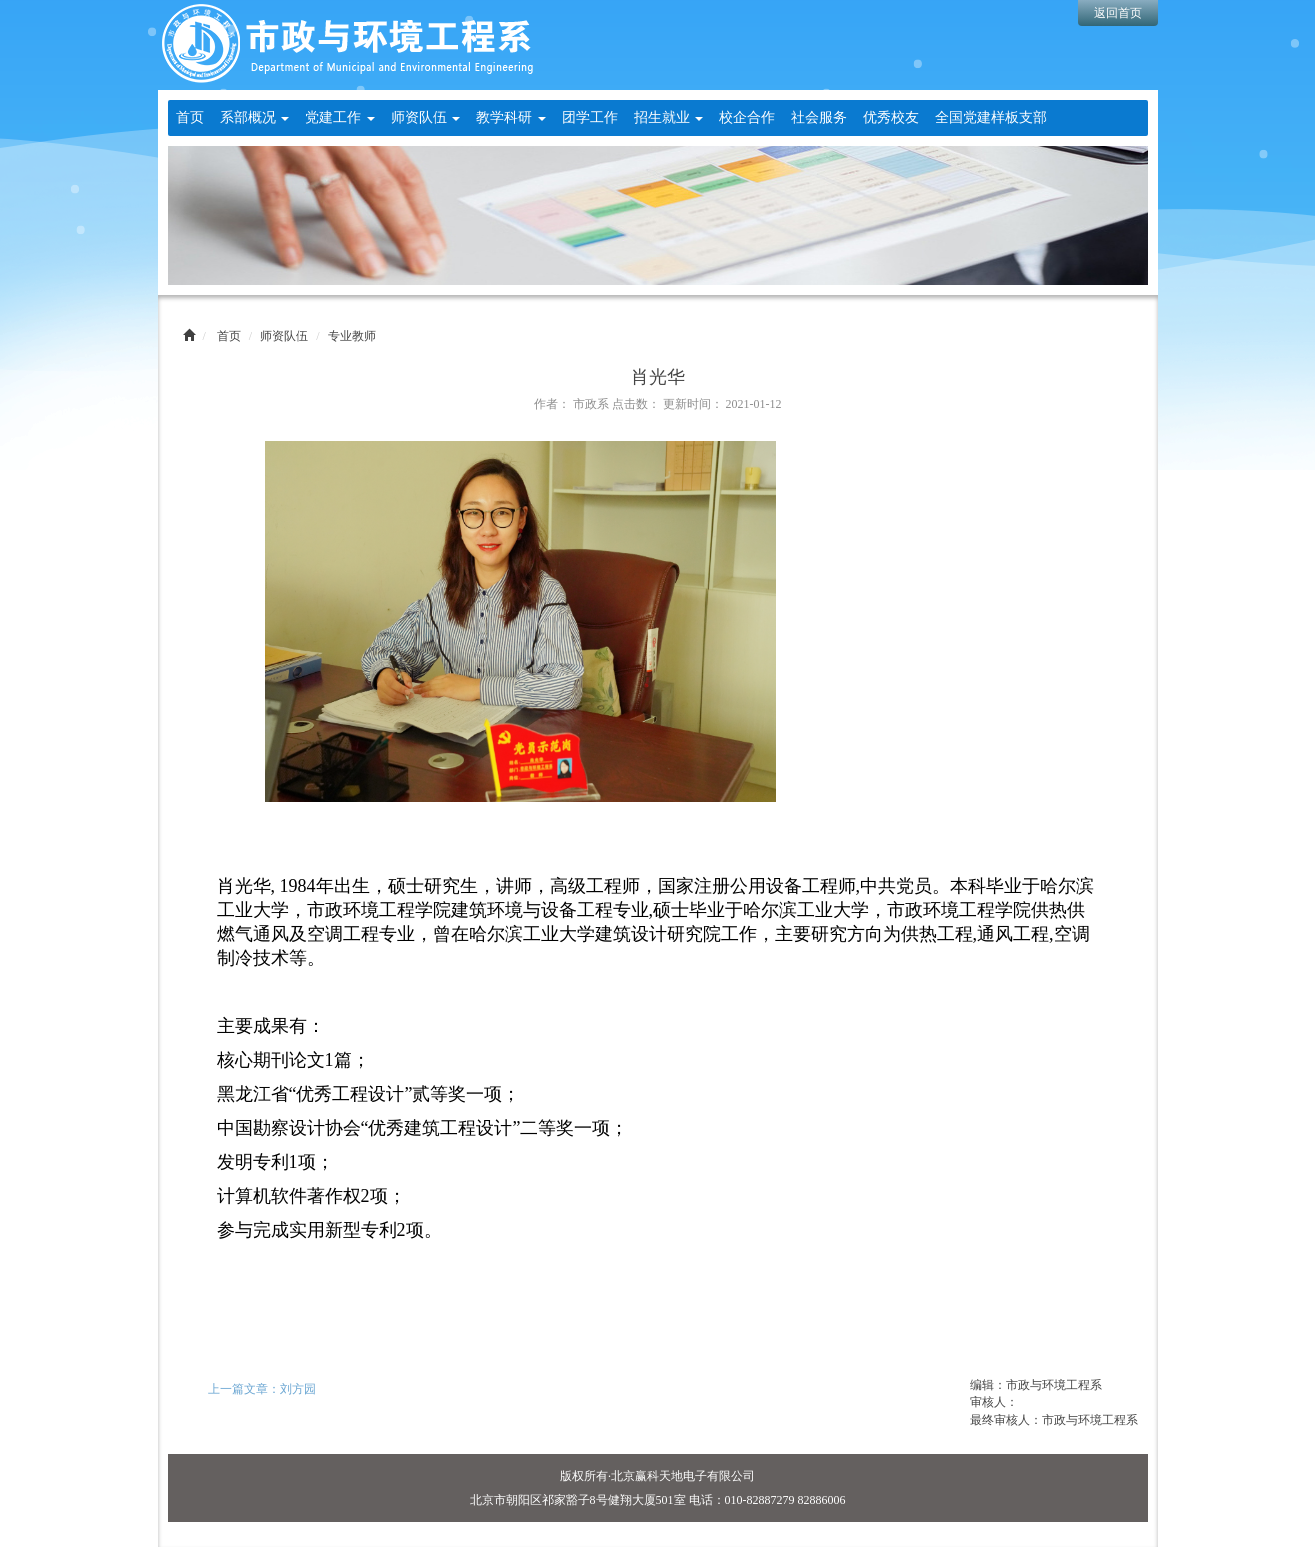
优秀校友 (891, 117)
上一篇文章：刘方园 (262, 1389)
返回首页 (1118, 13)
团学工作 (590, 117)
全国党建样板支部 (991, 117)
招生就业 (669, 117)
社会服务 (819, 117)
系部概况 (255, 117)
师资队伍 (426, 117)
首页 (190, 117)
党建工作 (340, 117)
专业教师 (352, 336)
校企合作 (747, 117)
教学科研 (511, 117)
